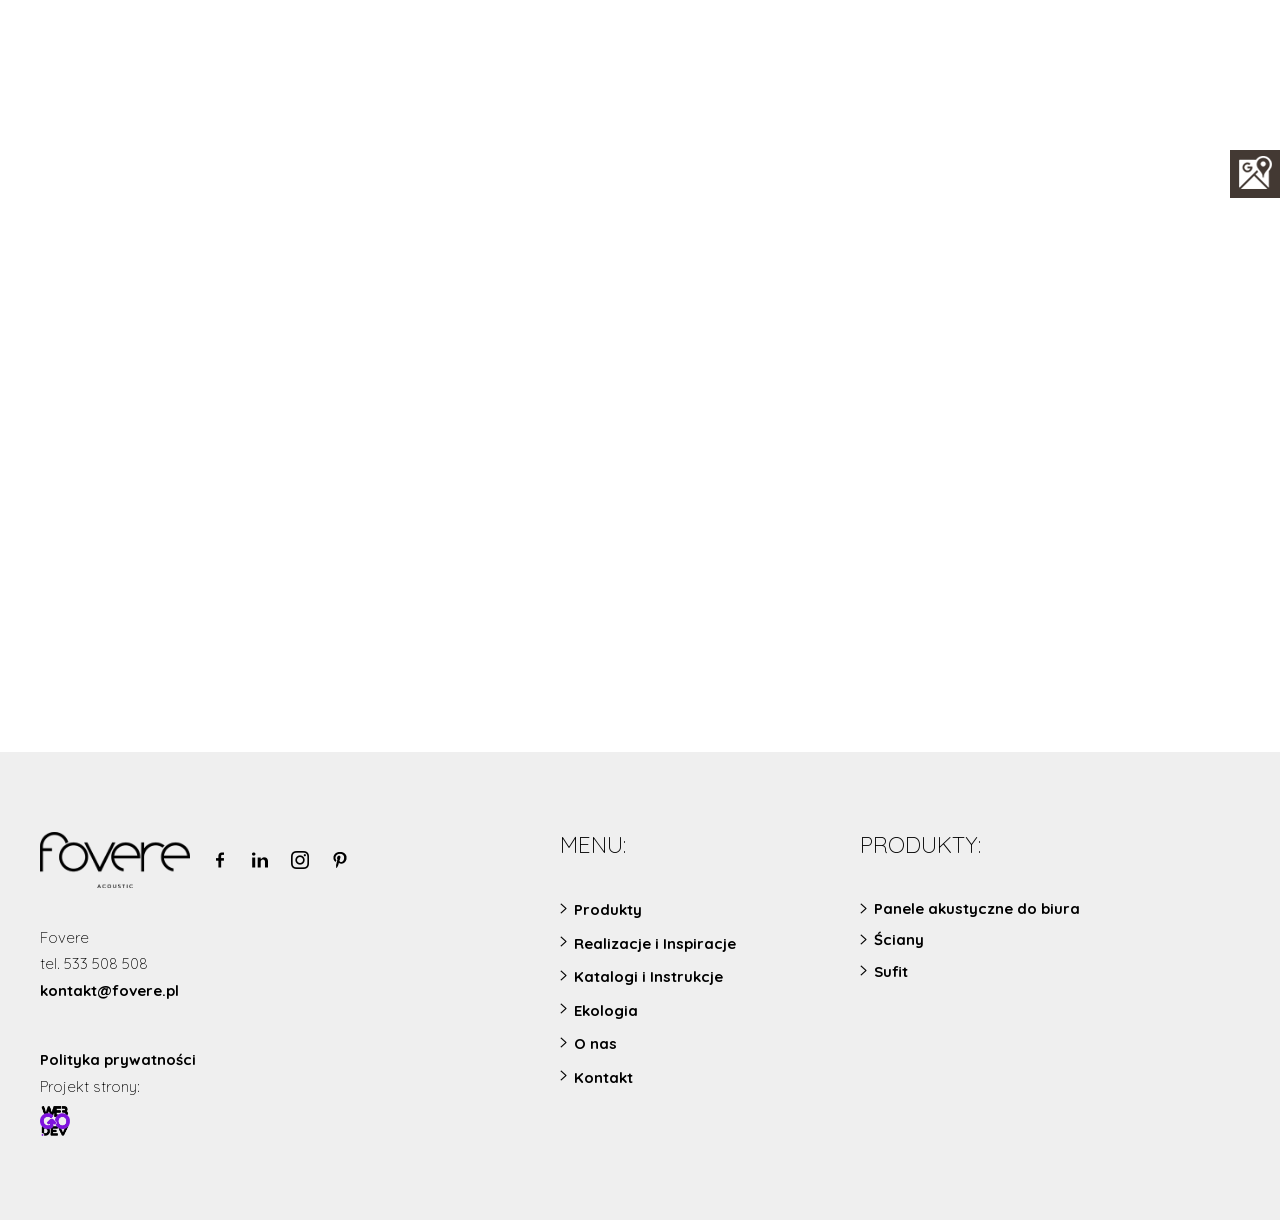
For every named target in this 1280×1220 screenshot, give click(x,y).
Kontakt (603, 1077)
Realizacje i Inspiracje (655, 943)
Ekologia (606, 1010)
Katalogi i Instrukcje (648, 976)
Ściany (899, 939)
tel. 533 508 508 (94, 963)
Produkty (608, 909)
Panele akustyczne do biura (977, 908)
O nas (595, 1043)
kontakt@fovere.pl (109, 990)
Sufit (891, 971)
